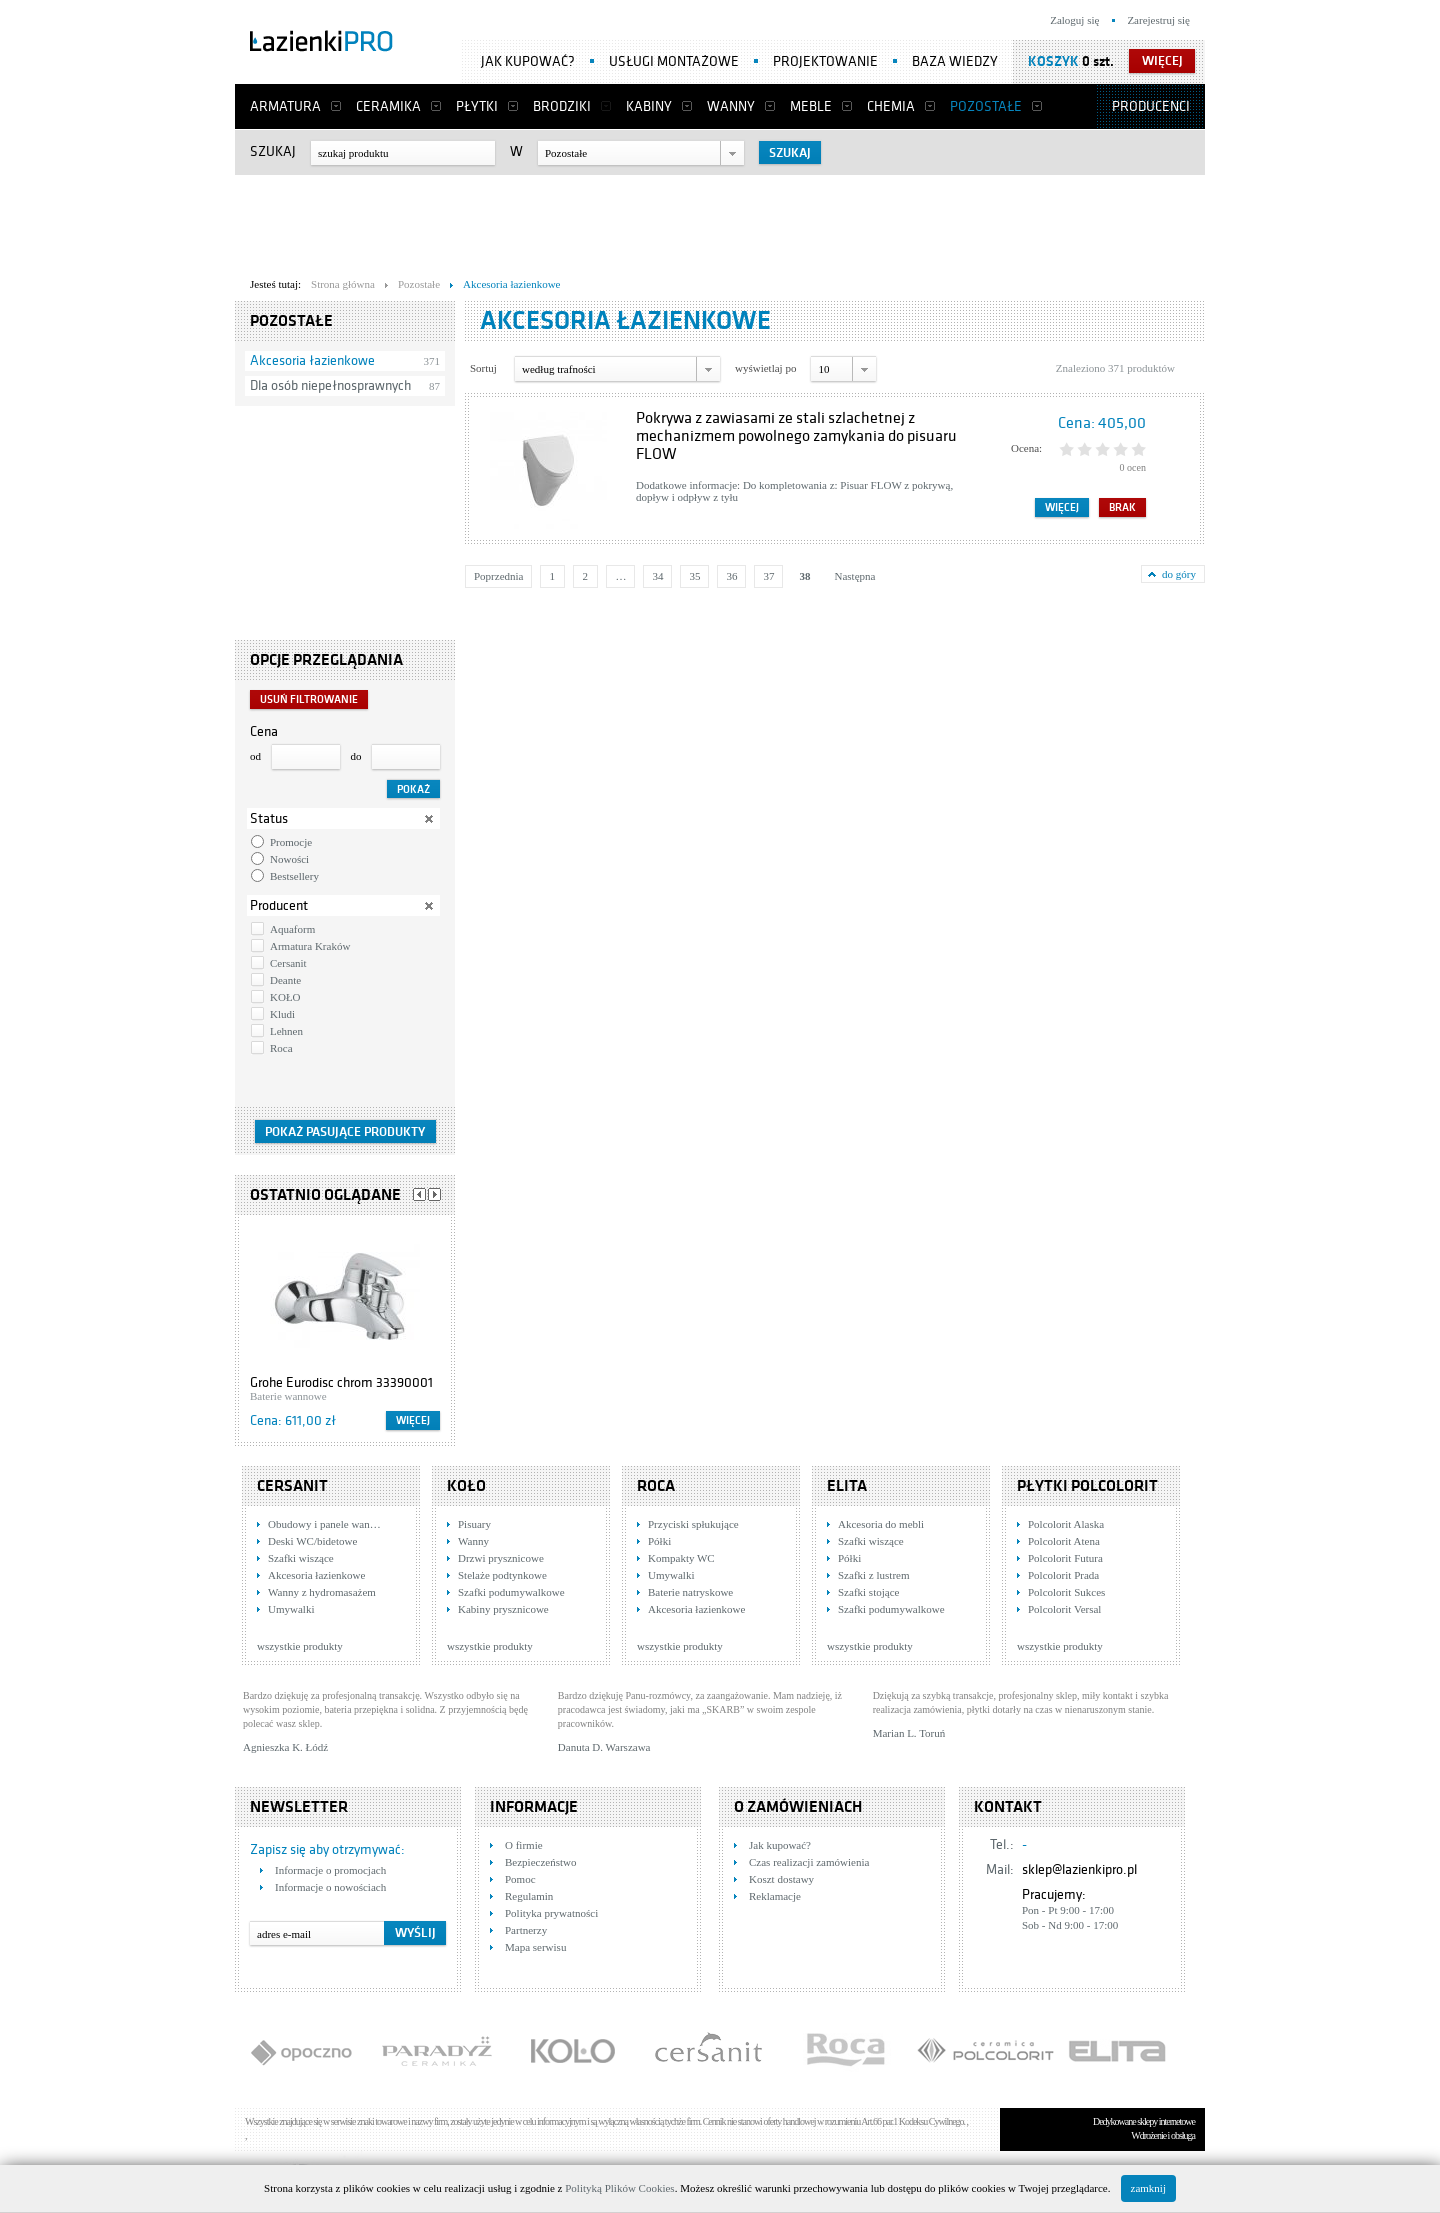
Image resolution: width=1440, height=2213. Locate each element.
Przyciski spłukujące (693, 1524)
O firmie (524, 1845)
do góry (1179, 574)
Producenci (1151, 106)
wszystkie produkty (300, 1646)
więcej (1162, 61)
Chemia (891, 106)
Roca (281, 1048)
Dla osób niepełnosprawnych (330, 385)
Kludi (282, 1014)
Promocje (291, 842)
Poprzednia (498, 576)
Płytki (477, 106)
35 (694, 576)
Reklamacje (775, 1896)
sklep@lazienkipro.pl (1079, 1869)
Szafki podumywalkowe (511, 1592)
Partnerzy (526, 1930)
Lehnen (286, 1031)
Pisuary (474, 1524)
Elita (847, 1486)
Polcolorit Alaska (1066, 1524)
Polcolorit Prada (1063, 1575)
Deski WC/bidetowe (312, 1541)
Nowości (289, 859)
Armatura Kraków (310, 946)
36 (731, 576)
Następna (854, 576)
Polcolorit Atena (1064, 1541)
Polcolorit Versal (1064, 1609)
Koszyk (1053, 61)
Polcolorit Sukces (1066, 1592)
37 (768, 576)
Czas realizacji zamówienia (809, 1862)
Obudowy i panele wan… (324, 1524)
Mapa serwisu (535, 1947)
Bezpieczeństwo (540, 1862)
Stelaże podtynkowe (502, 1575)
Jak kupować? (528, 61)
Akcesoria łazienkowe (312, 360)
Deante (285, 980)
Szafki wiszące (301, 1558)
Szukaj (273, 151)
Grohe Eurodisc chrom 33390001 (341, 1382)
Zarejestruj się (1158, 20)
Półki (659, 1541)
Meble (811, 106)
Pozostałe (986, 106)
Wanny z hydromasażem (322, 1592)
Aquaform (292, 929)
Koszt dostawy (781, 1879)
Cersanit (288, 963)
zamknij (1148, 2188)
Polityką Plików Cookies (619, 2188)
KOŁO (285, 997)
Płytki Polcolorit (1087, 1486)
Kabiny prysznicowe (503, 1609)
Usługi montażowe (674, 61)
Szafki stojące (868, 1592)
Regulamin (529, 1896)
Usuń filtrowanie (309, 699)
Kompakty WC (681, 1558)
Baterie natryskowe (690, 1592)
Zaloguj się (1074, 20)
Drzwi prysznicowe (501, 1558)
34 (657, 576)
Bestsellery (294, 876)
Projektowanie (825, 61)
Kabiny (649, 106)
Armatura (285, 106)
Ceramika (388, 106)
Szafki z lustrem (873, 1575)
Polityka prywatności (551, 1913)
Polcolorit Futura (1065, 1558)
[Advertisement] (720, 221)
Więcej (413, 1420)
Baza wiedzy (955, 61)
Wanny (731, 106)
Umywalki (291, 1609)
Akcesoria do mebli (881, 1524)
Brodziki (562, 106)
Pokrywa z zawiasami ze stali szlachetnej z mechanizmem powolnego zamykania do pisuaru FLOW (796, 436)
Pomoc (520, 1879)
